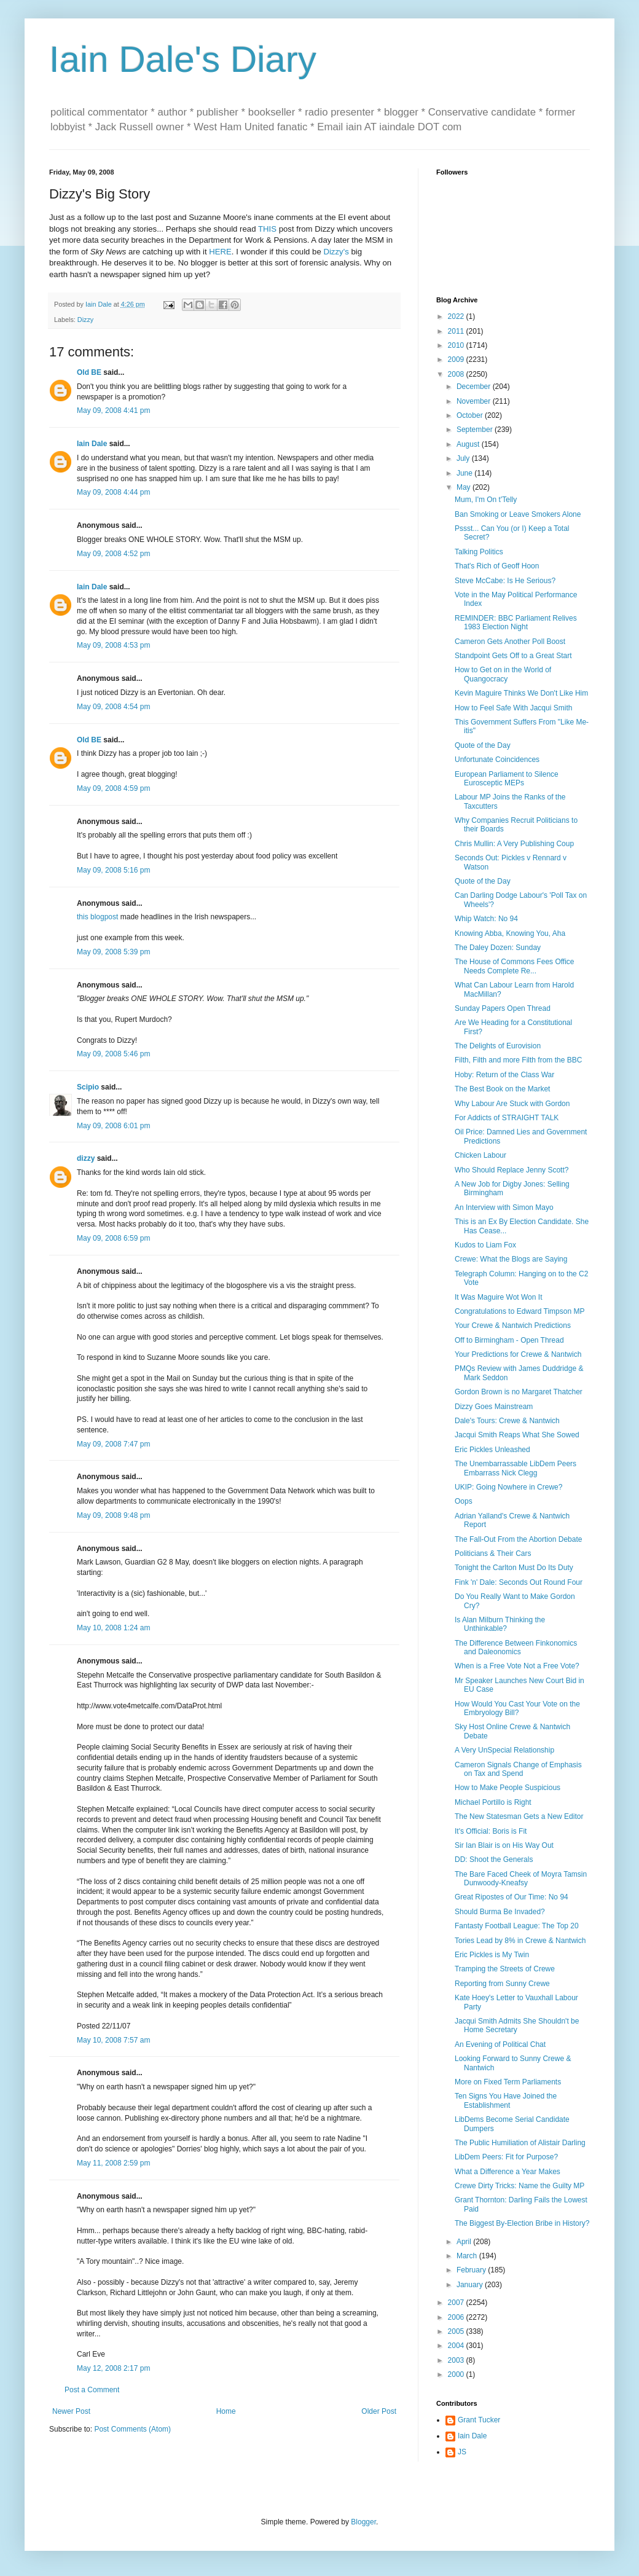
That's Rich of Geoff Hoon (497, 566)
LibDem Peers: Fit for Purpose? (506, 2157)
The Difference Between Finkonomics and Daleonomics (516, 1647)
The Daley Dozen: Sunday (498, 947)
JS (462, 2452)
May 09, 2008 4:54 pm (113, 706)
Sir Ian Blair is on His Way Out (504, 1845)
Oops (463, 1501)
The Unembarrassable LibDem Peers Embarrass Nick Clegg (515, 1468)
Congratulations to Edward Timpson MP (519, 1311)
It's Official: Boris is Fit (491, 1831)
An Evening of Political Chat (500, 2044)
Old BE (89, 372)
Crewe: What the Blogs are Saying (511, 1259)
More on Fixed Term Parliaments (508, 2082)
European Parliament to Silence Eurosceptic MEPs (507, 778)
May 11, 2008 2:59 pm (113, 2163)
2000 (457, 2374)
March (468, 2256)
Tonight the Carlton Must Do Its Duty (514, 1567)
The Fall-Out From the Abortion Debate (518, 1539)
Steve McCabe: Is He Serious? (505, 580)
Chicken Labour (480, 1155)
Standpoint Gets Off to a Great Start (513, 655)
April (465, 2241)
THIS (267, 229)
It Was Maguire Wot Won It (499, 1297)
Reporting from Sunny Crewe (502, 1983)
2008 (457, 374)
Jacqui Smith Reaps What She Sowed (517, 1435)
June (465, 473)
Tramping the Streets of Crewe (505, 1969)
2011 (457, 331)
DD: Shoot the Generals (494, 1859)
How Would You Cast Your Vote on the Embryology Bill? (517, 1708)
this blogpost (97, 917)
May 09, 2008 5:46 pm (113, 1054)
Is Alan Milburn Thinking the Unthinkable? (500, 1624)
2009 (457, 359)
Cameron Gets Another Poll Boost (510, 641)
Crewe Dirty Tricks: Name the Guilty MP (519, 2185)
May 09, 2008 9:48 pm (113, 1515)
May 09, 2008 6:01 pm (113, 1125)
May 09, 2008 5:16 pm (113, 870)
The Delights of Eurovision (498, 1046)
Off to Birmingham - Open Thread (509, 1340)
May (464, 487)
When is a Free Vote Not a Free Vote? (517, 1666)
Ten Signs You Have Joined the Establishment (506, 2100)
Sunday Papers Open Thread (503, 1008)
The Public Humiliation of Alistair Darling (520, 2142)
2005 (457, 2331)
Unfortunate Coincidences (497, 759)
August (469, 444)
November (475, 401)
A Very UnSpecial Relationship (504, 1750)
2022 (457, 316)
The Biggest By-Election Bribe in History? (522, 2223)
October (471, 415)
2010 (457, 345)
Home (226, 2411)
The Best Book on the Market (502, 1089)
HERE (220, 251)
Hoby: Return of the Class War (504, 1074)
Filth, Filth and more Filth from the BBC (518, 1060)
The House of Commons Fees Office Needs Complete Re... (514, 966)
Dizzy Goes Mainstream (494, 1406)
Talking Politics (479, 552)
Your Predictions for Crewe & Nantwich (518, 1354)
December (475, 386)
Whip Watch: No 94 (486, 918)
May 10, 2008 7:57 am (113, 2040)
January (471, 2284)
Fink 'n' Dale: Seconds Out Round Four (518, 1582)
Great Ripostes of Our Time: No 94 (511, 1897)
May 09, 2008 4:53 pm (113, 645)
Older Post (378, 2411)
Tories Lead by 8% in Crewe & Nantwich (520, 1940)
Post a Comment (92, 2390)
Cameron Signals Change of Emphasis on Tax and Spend (518, 1769)
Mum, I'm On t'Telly (486, 499)
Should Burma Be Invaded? (500, 1911)
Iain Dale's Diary (182, 59)
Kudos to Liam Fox (485, 1245)
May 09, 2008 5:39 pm (113, 952)
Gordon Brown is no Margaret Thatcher (518, 1392)
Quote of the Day (483, 745)
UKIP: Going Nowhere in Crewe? (508, 1487)
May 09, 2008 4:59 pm (113, 788)
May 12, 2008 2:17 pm (113, 2368)
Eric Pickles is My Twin (492, 1954)
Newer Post (71, 2411)
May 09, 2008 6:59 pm (113, 1238)
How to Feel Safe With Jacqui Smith (513, 708)
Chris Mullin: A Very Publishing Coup (514, 843)
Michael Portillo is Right (493, 1802)
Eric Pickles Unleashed (492, 1449)
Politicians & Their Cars (493, 1553)
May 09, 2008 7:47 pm (113, 1444)
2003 (457, 2360)
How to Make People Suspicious (507, 1787)
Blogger (363, 2522)
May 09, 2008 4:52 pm (113, 553)
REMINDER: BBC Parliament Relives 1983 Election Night (516, 622)
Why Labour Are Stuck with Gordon (512, 1103)
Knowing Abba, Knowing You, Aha (510, 933)
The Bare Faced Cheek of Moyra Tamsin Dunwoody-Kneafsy (521, 1878)
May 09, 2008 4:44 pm (113, 492)
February (472, 2270)
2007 (457, 2302)
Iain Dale (92, 443)
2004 (457, 2345)
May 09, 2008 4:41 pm (113, 410)
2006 (457, 2317)
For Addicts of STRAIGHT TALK (507, 1117)
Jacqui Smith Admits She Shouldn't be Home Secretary (517, 2025)
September (476, 429)
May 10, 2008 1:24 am (113, 1628)
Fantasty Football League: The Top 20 (517, 1926)
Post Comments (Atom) (132, 2429)
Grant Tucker (479, 2420)
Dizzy (85, 319)
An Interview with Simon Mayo (504, 1207)
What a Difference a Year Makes (507, 2171)
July (464, 458)
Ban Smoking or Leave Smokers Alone (518, 514)
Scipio (88, 1087)
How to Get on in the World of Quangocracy (503, 674)
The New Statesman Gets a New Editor (519, 1816)
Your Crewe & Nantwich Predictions (513, 1325)
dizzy (86, 1158)
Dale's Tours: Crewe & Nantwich (507, 1420)
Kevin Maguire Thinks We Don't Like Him (521, 693)
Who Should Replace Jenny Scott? (511, 1170)
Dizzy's (335, 251)
